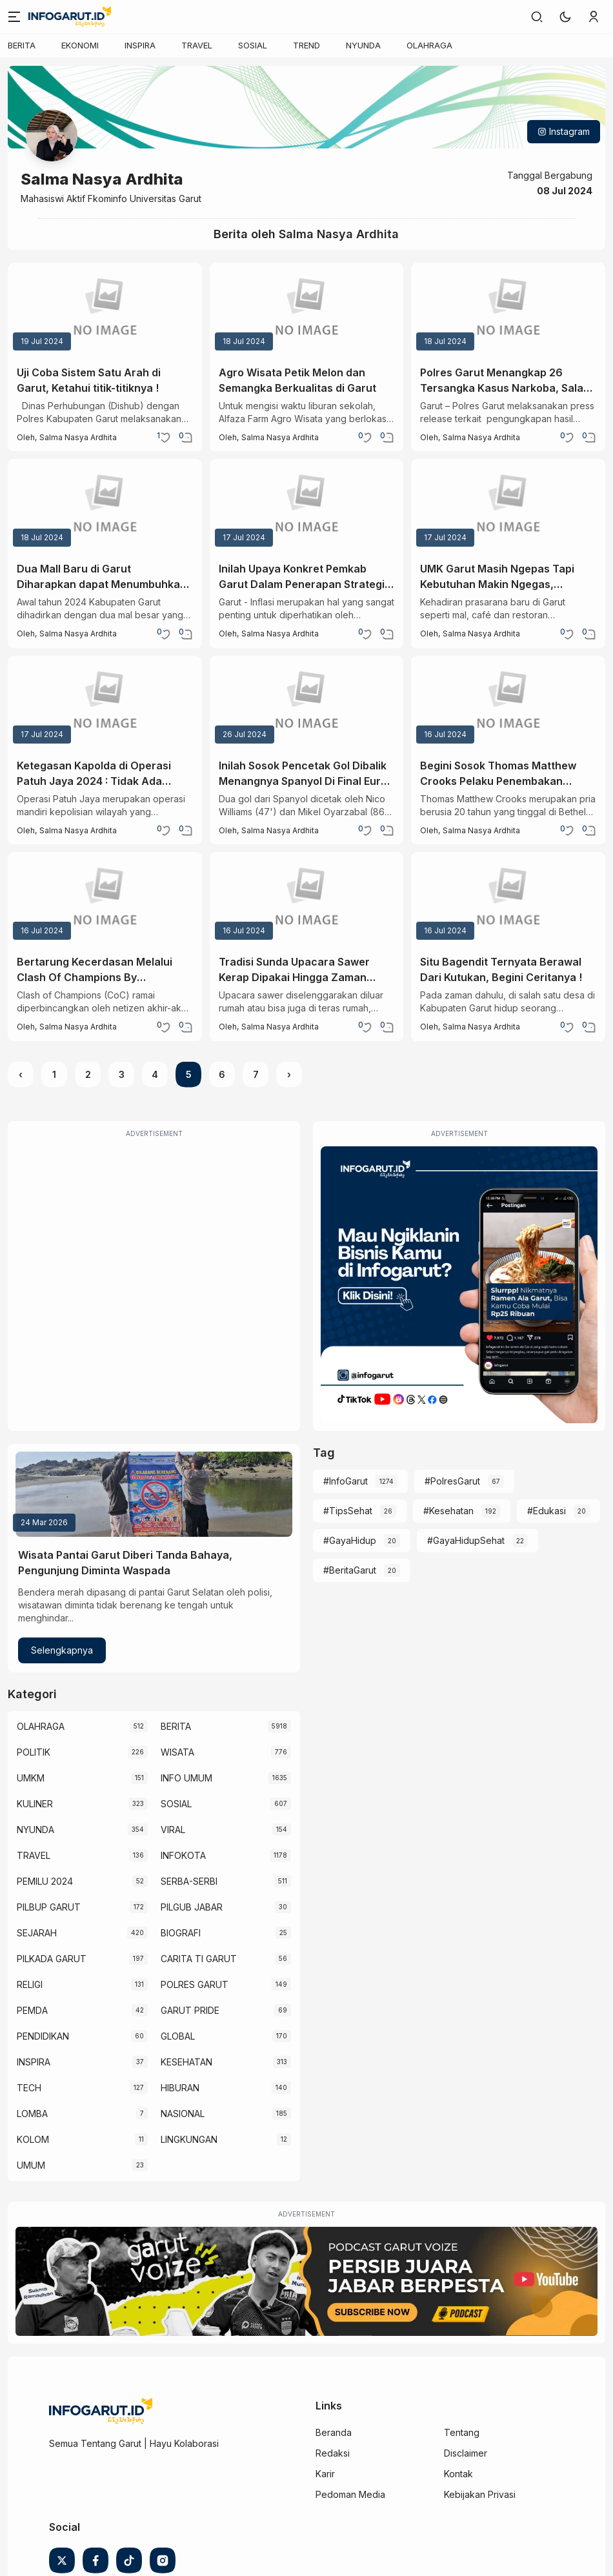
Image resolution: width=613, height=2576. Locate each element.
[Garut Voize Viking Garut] (306, 2281)
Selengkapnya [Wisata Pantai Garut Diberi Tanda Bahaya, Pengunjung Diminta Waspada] (62, 1650)
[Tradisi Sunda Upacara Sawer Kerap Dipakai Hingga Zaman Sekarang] (307, 898)
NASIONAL (183, 2113)
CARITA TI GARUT (199, 1958)
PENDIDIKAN (43, 2036)
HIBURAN (180, 2087)
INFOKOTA (183, 1855)
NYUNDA (363, 45)
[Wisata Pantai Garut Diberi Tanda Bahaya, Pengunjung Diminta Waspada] (153, 1494)
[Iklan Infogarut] (459, 1284)
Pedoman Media (350, 2494)
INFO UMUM (186, 1777)
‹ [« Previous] (21, 1074)
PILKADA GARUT (51, 1958)
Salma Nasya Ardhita (78, 437)
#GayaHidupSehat (466, 1540)
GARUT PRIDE (190, 2010)
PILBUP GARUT (49, 1907)
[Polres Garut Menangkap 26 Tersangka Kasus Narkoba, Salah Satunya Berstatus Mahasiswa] (508, 309)
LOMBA (32, 2113)
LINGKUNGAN (189, 2139)
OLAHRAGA (429, 45)
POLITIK (33, 1752)
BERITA (21, 45)
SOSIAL (252, 45)
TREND (306, 45)
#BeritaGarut (349, 1570)
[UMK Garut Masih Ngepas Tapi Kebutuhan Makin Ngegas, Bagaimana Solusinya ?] (508, 505)
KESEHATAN (186, 2061)
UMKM (31, 1777)
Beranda (334, 2432)
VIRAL (173, 1829)
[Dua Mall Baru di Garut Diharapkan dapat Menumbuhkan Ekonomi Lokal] (105, 505)
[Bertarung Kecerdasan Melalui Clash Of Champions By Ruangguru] (105, 898)
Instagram (564, 131)
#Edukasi (546, 1510)
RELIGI (30, 1984)
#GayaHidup (349, 1540)
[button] (565, 16)
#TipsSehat (347, 1510)
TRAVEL (196, 45)
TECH (29, 2087)
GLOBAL (178, 2036)
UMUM (31, 2165)
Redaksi (333, 2453)
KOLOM (33, 2139)
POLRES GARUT (194, 1984)
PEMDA (32, 2010)
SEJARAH (37, 1932)
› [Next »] (289, 1074)
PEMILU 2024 (45, 1881)
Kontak (458, 2473)
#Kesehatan (448, 1510)
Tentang (461, 2432)
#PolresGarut (452, 1481)
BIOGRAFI (181, 1932)
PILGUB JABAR (192, 1907)
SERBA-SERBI (189, 1881)
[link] (536, 16)
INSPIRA (140, 45)
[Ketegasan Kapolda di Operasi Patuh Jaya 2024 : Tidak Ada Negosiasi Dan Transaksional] (105, 702)
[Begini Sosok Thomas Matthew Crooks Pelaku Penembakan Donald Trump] (508, 702)
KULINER (35, 1803)
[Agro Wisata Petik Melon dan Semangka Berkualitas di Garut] (307, 309)
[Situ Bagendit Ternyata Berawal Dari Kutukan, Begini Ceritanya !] (508, 898)
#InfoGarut (345, 1481)
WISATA (177, 1752)
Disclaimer (465, 2453)
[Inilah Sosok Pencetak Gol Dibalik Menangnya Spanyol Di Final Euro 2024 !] (307, 702)
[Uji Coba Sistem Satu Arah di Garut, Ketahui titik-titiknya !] (105, 309)
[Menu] (14, 17)
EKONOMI (80, 45)
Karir (325, 2473)
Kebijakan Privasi (480, 2494)
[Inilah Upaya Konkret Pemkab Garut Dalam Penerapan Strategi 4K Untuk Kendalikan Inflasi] (307, 505)
